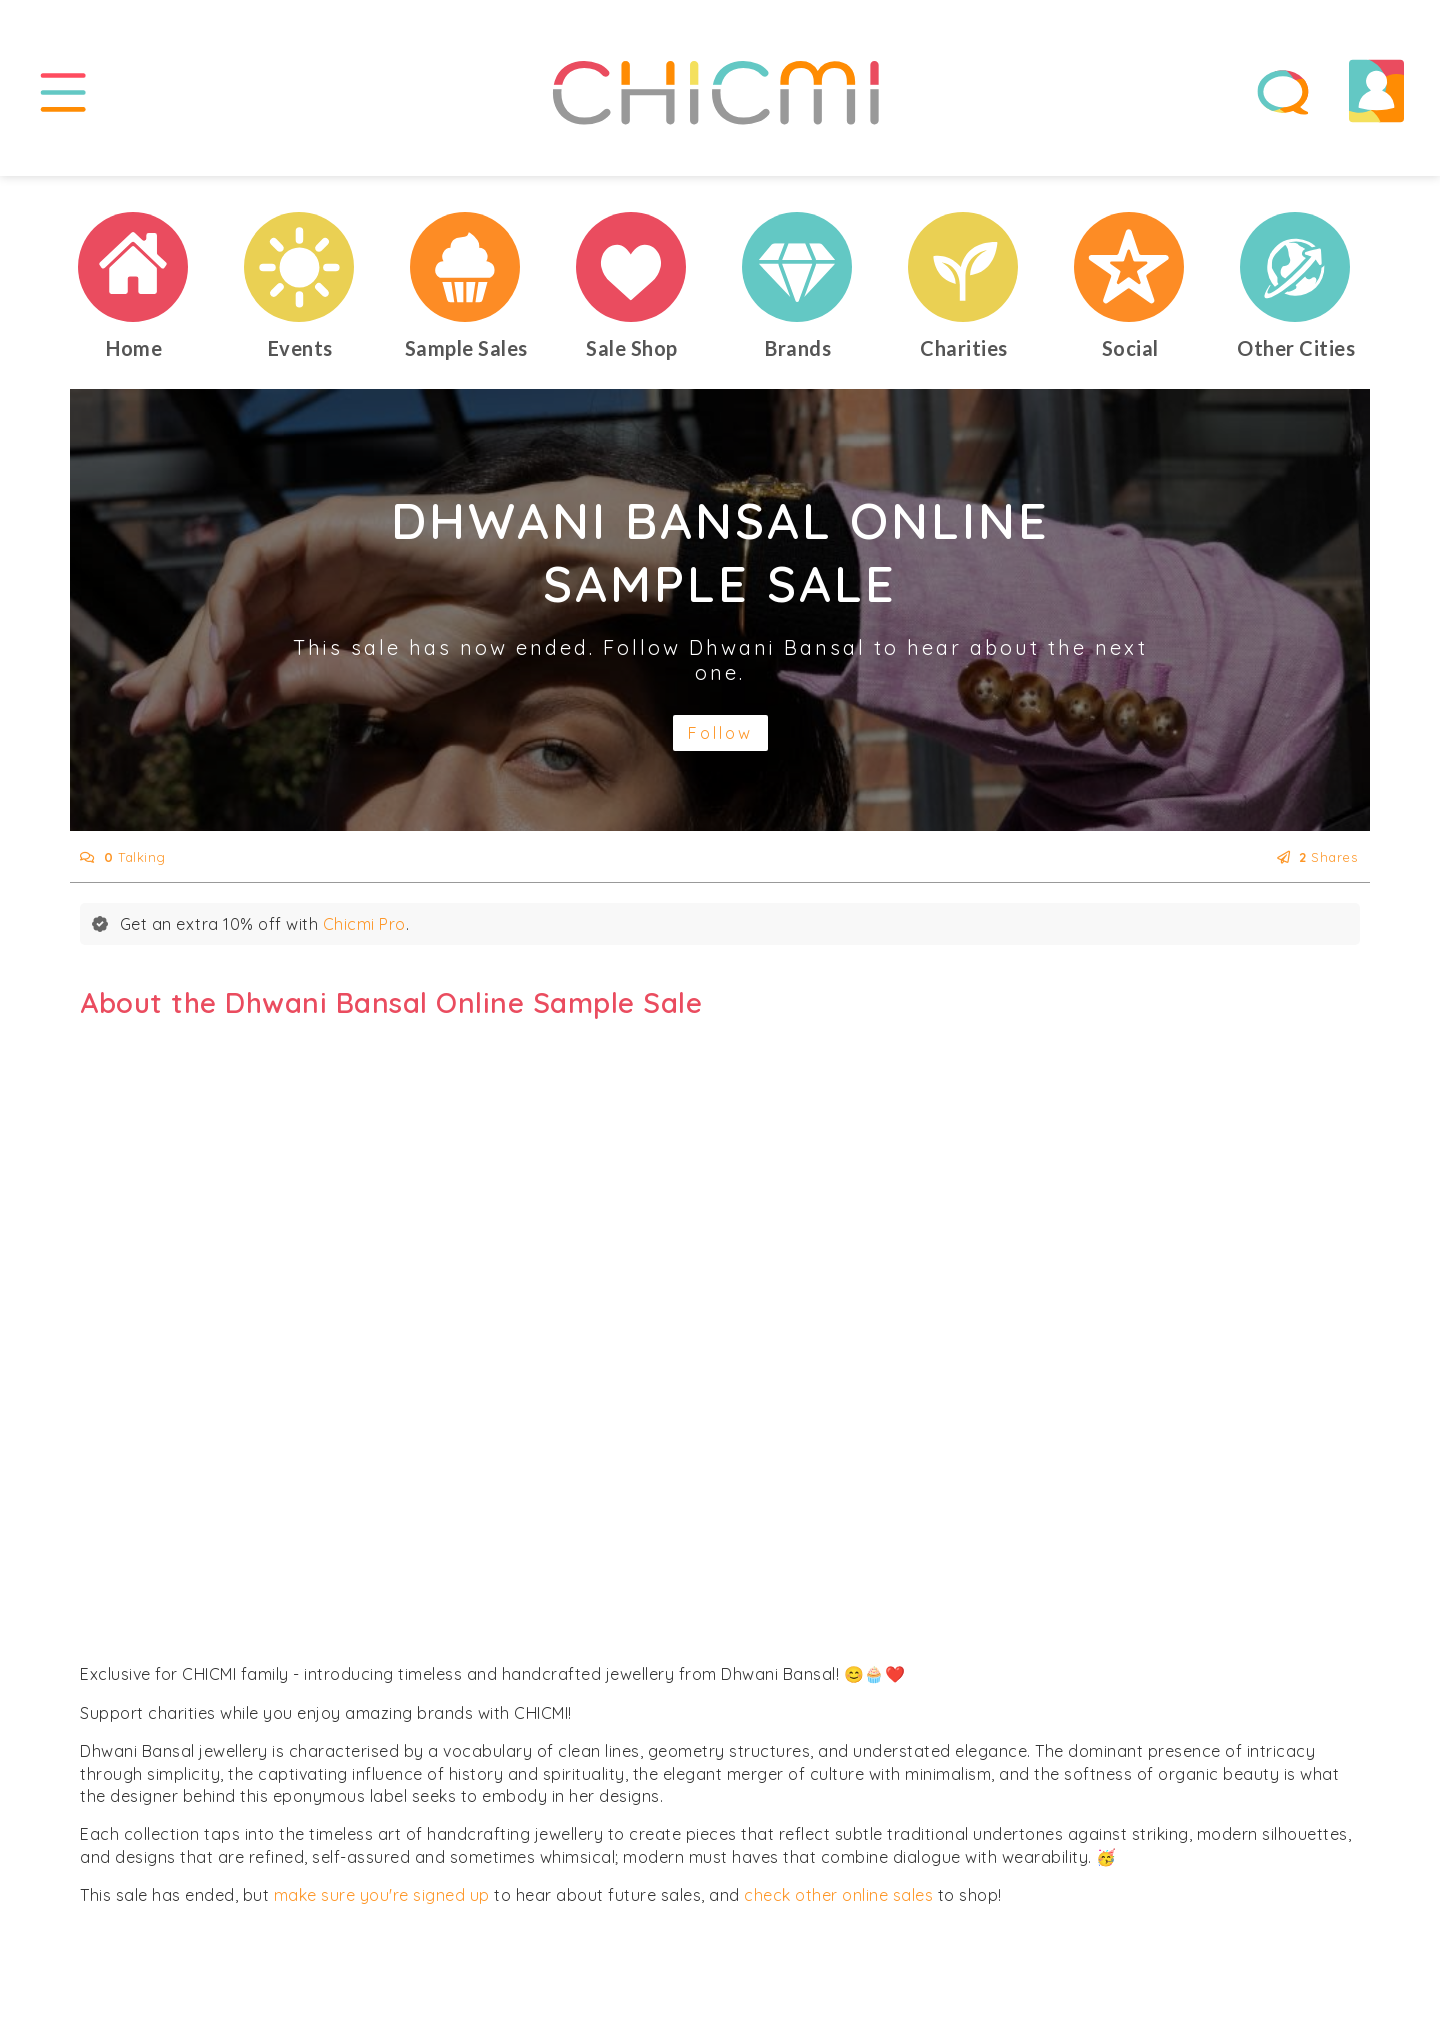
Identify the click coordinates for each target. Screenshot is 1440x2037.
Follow (720, 734)
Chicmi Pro (364, 924)
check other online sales (838, 1896)
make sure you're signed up (382, 1896)
